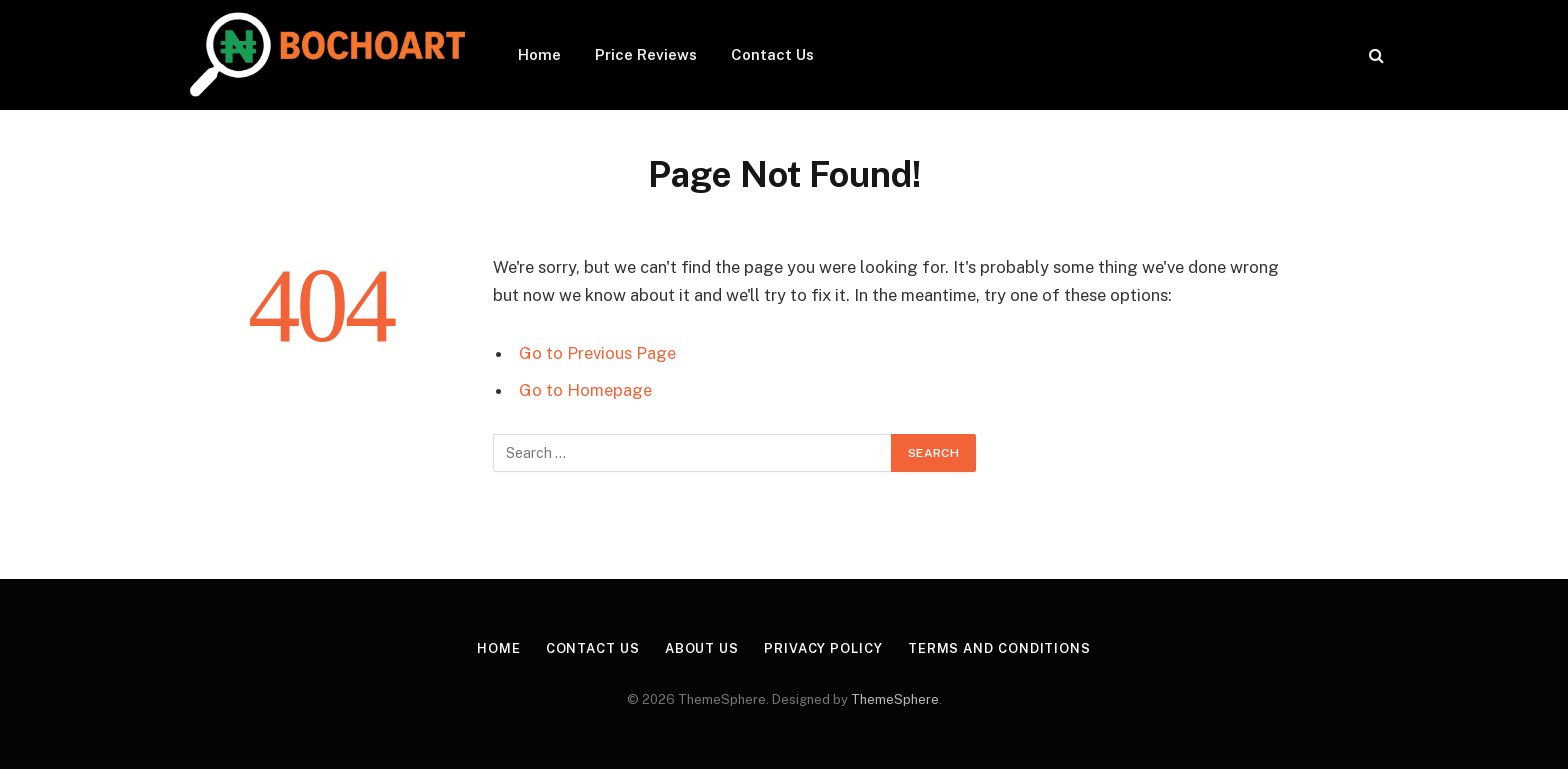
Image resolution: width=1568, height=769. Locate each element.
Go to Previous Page (597, 353)
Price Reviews (646, 54)
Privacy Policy (823, 648)
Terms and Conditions (999, 648)
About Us (702, 648)
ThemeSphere (895, 699)
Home (539, 54)
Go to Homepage (585, 390)
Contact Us (772, 54)
